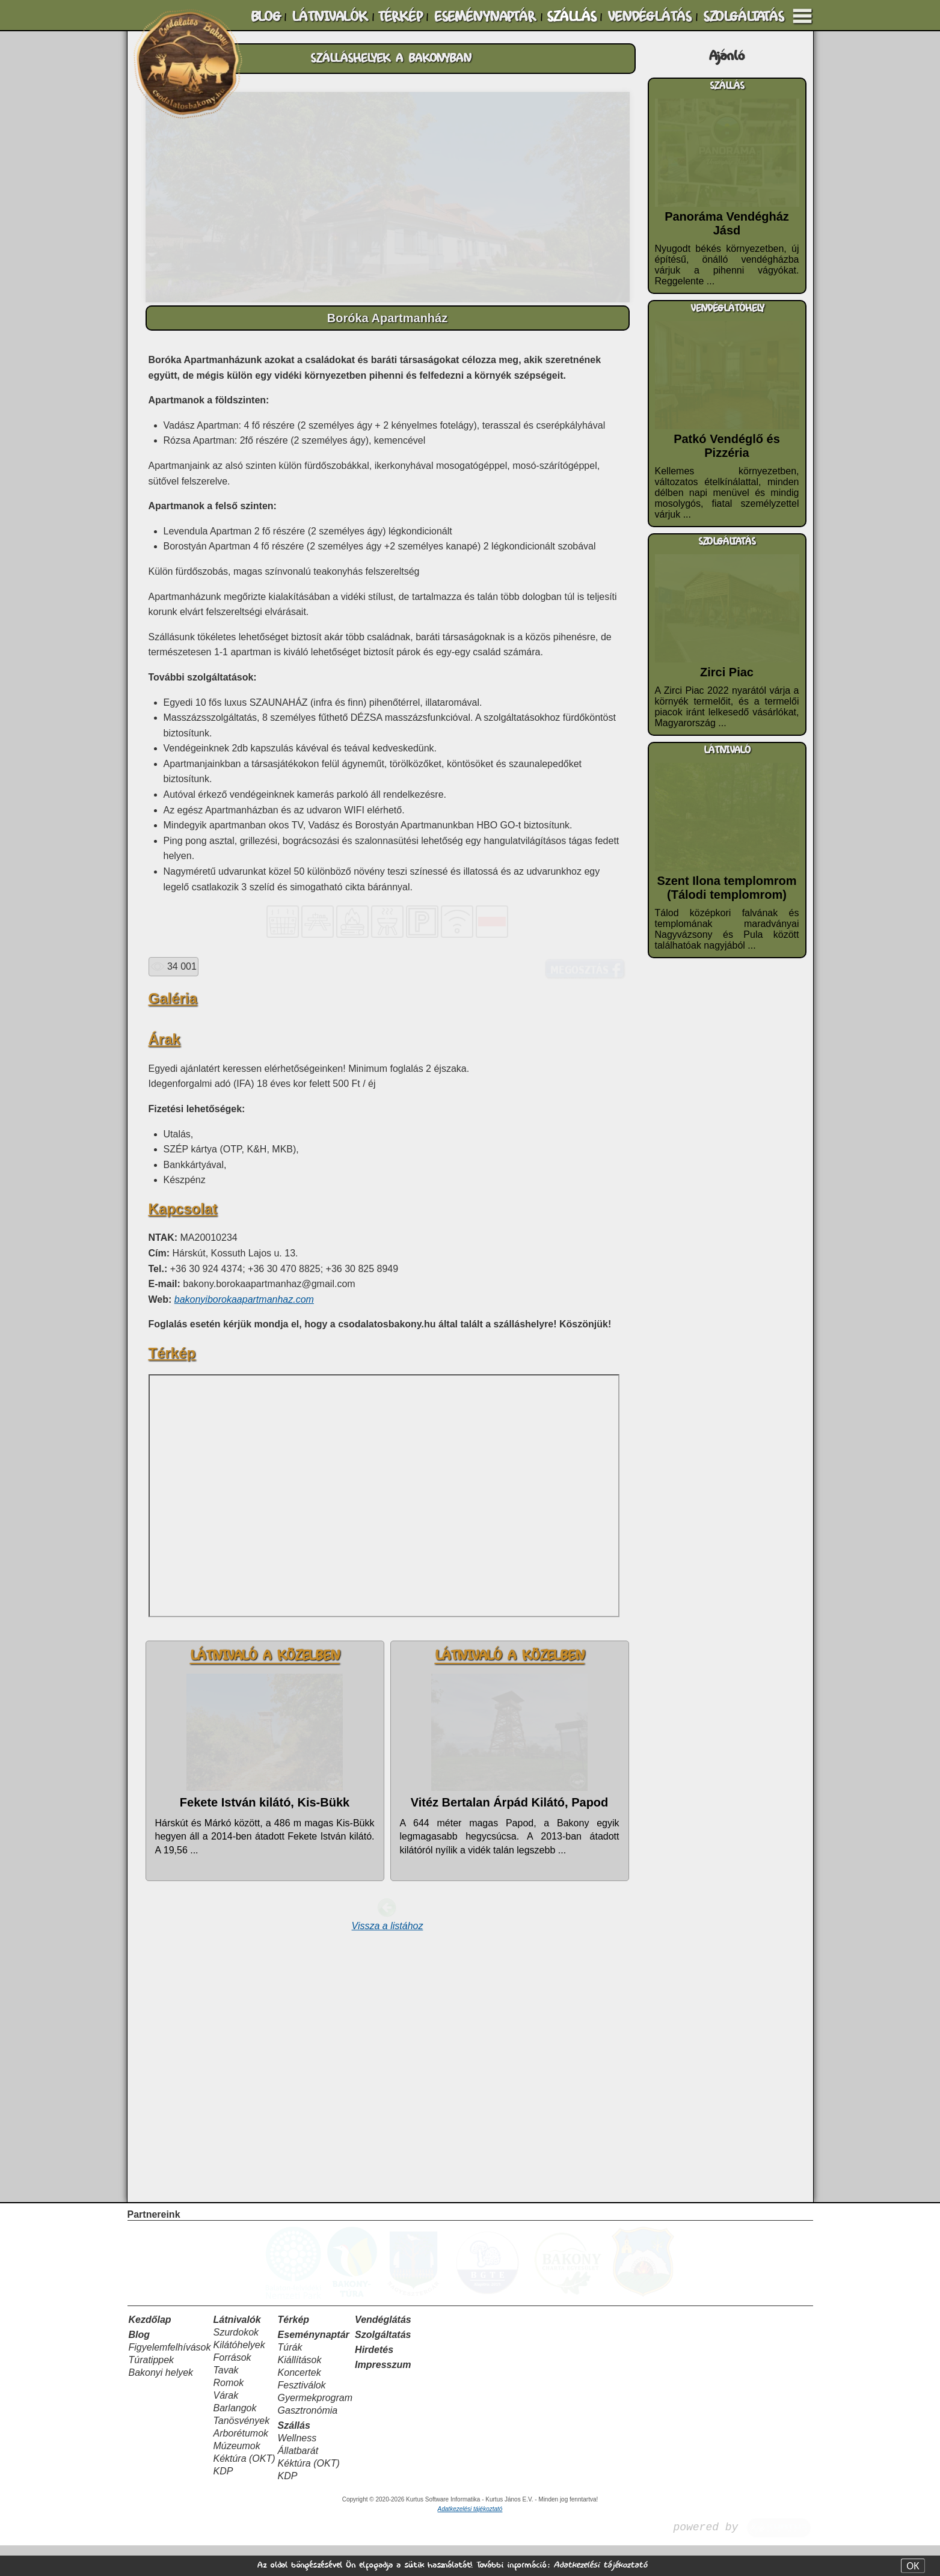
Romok (228, 2413)
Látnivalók (236, 2350)
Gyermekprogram (315, 2428)
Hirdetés (374, 2380)
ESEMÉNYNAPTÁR (484, 16)
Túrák (290, 2378)
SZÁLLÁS (571, 16)
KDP (223, 2502)
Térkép (293, 2350)
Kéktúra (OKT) (244, 2489)
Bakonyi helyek (161, 2403)
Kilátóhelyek (239, 2375)
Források (232, 2388)
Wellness (297, 2469)
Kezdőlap (150, 2350)
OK (912, 2565)
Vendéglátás (383, 2350)
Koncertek (299, 2403)
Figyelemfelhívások (170, 2378)
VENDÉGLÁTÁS (649, 16)
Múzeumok (236, 2476)
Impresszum (383, 2395)
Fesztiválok (302, 2416)
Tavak (225, 2401)
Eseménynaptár (313, 2365)
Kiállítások (300, 2390)
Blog (139, 2365)
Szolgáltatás (383, 2365)
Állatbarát (298, 2481)
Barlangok (234, 2439)
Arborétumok (240, 2464)
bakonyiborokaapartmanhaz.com (244, 1578)
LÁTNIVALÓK (329, 16)
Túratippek (151, 2390)
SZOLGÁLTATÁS (743, 16)
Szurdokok (236, 2363)
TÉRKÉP (400, 16)
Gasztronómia (308, 2441)
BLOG (266, 16)
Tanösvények (241, 2451)
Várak (225, 2426)
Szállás (294, 2456)
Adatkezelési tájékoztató (600, 2565)
